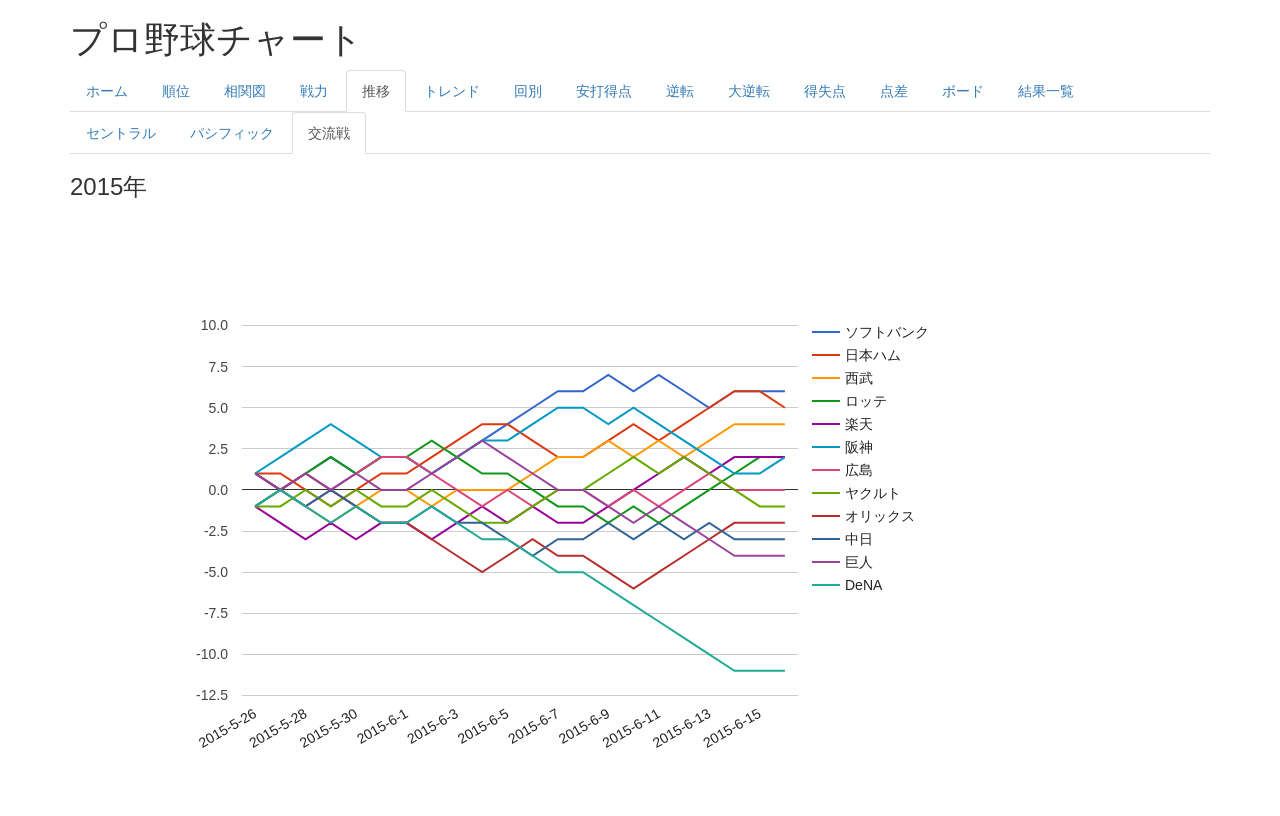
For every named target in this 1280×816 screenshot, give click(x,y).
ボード (963, 91)
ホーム (107, 91)
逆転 (680, 91)
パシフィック (232, 133)
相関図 (245, 91)
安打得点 (604, 91)
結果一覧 (1046, 91)
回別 (528, 91)
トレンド (452, 91)
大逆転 (749, 91)
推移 (376, 91)
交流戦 (329, 133)
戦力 (314, 91)
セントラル (121, 133)
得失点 (825, 91)
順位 (176, 91)
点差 (894, 91)
